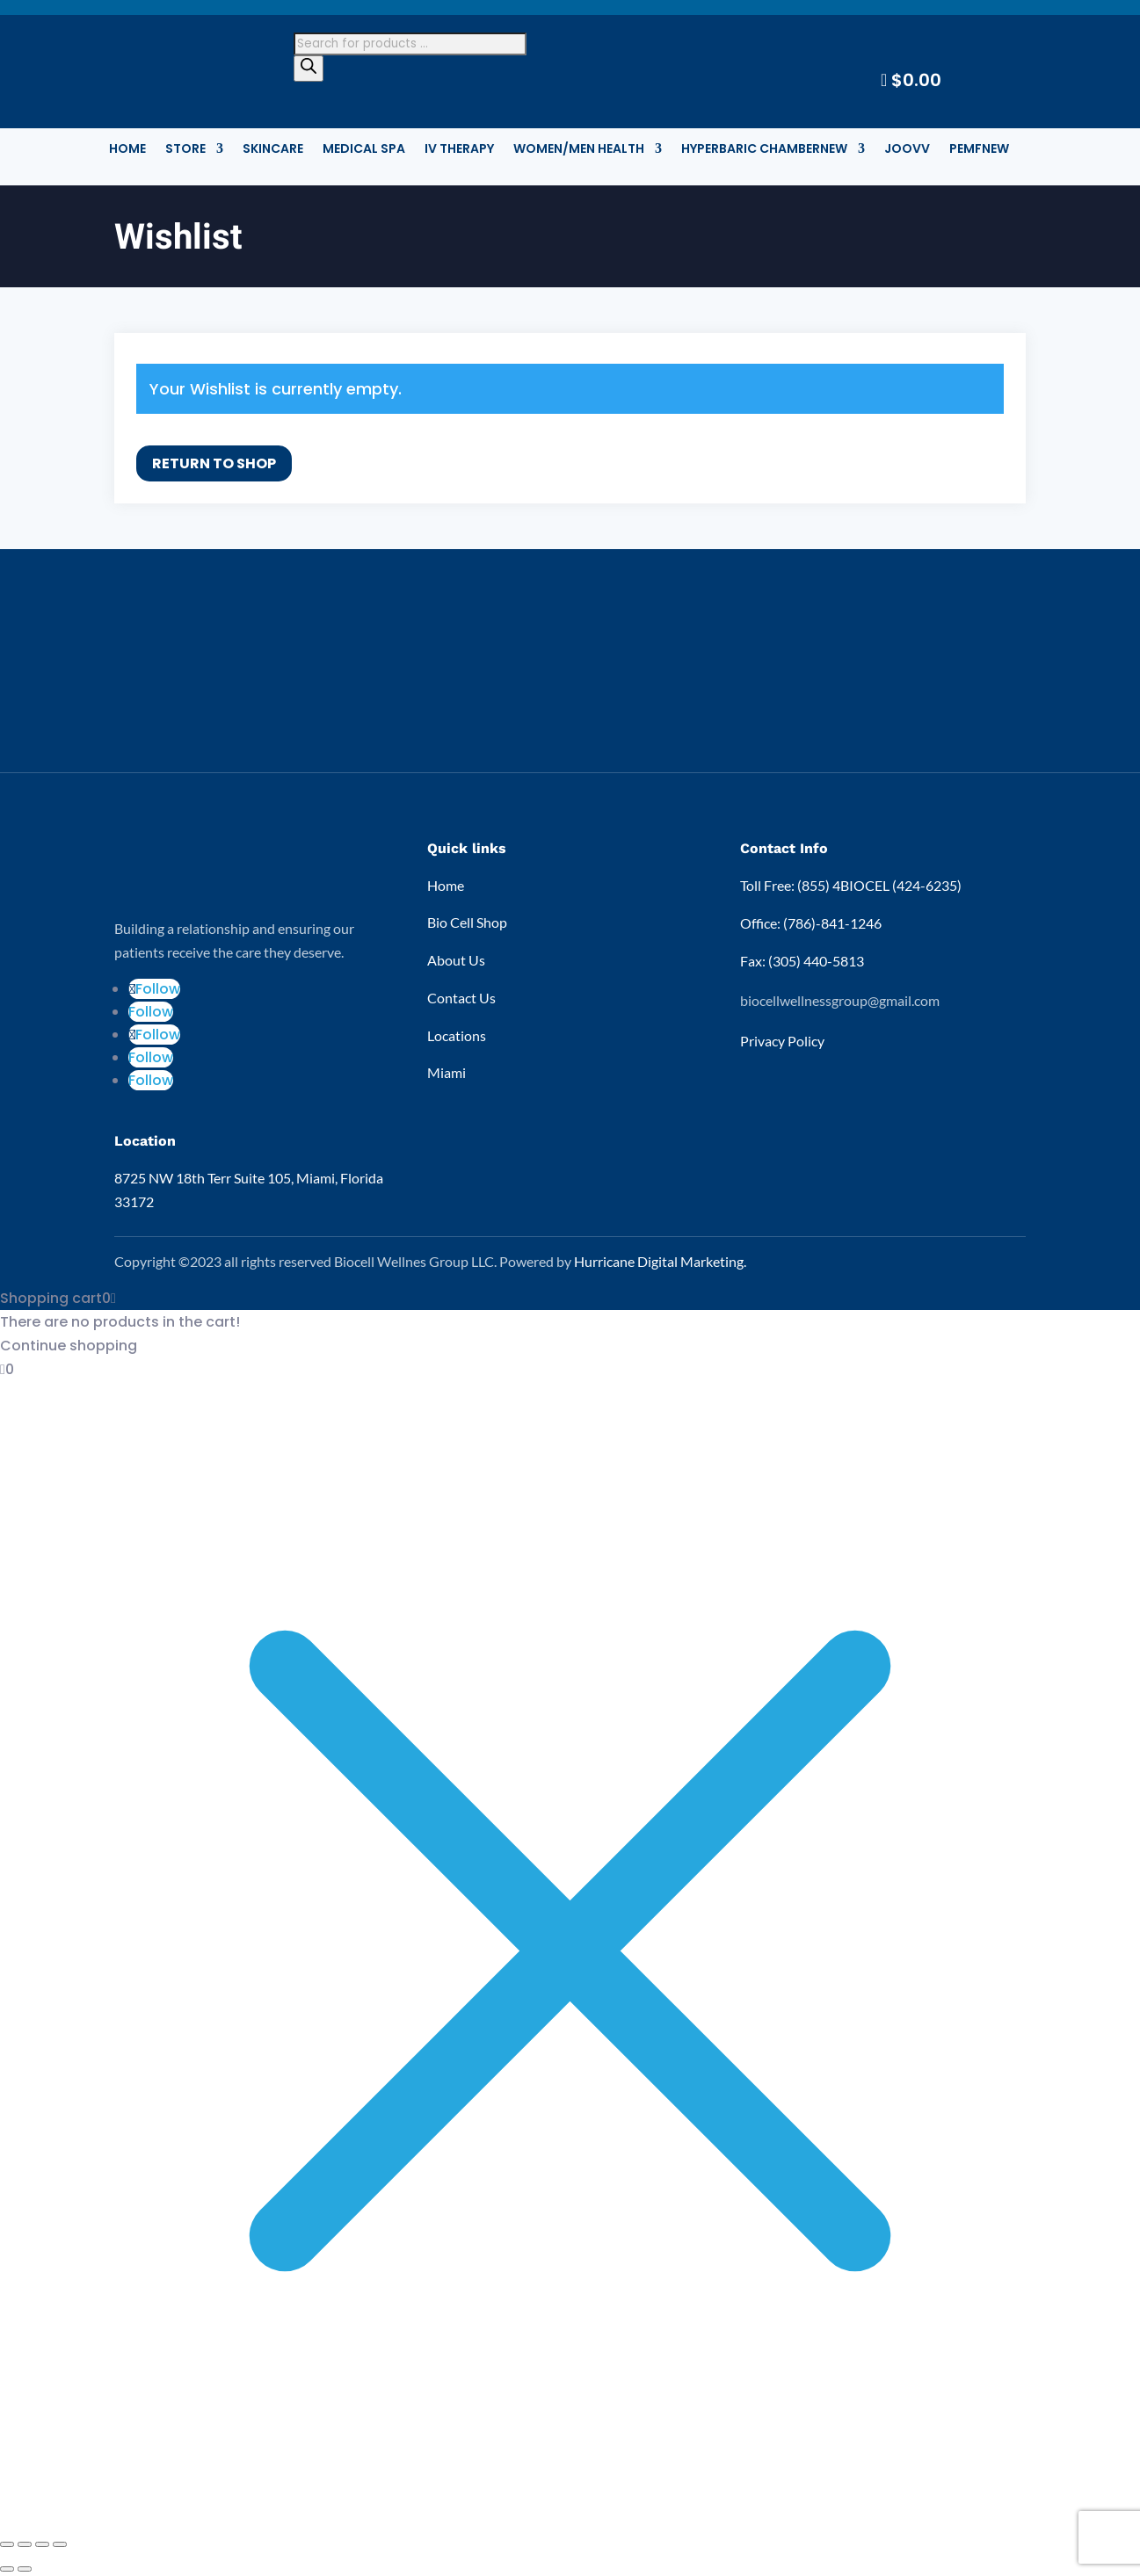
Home (127, 149)
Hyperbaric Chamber (764, 149)
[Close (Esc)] (60, 2544)
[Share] (42, 2544)
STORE (185, 149)
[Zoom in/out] (7, 2544)
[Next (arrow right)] (25, 2569)
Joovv (907, 149)
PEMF (979, 149)
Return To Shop (214, 463)
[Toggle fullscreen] (25, 2544)
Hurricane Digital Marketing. (660, 1261)
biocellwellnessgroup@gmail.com (840, 1000)
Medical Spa (364, 149)
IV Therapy (459, 149)
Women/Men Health (578, 149)
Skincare (273, 149)
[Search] (308, 68)
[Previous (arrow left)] (7, 2569)
